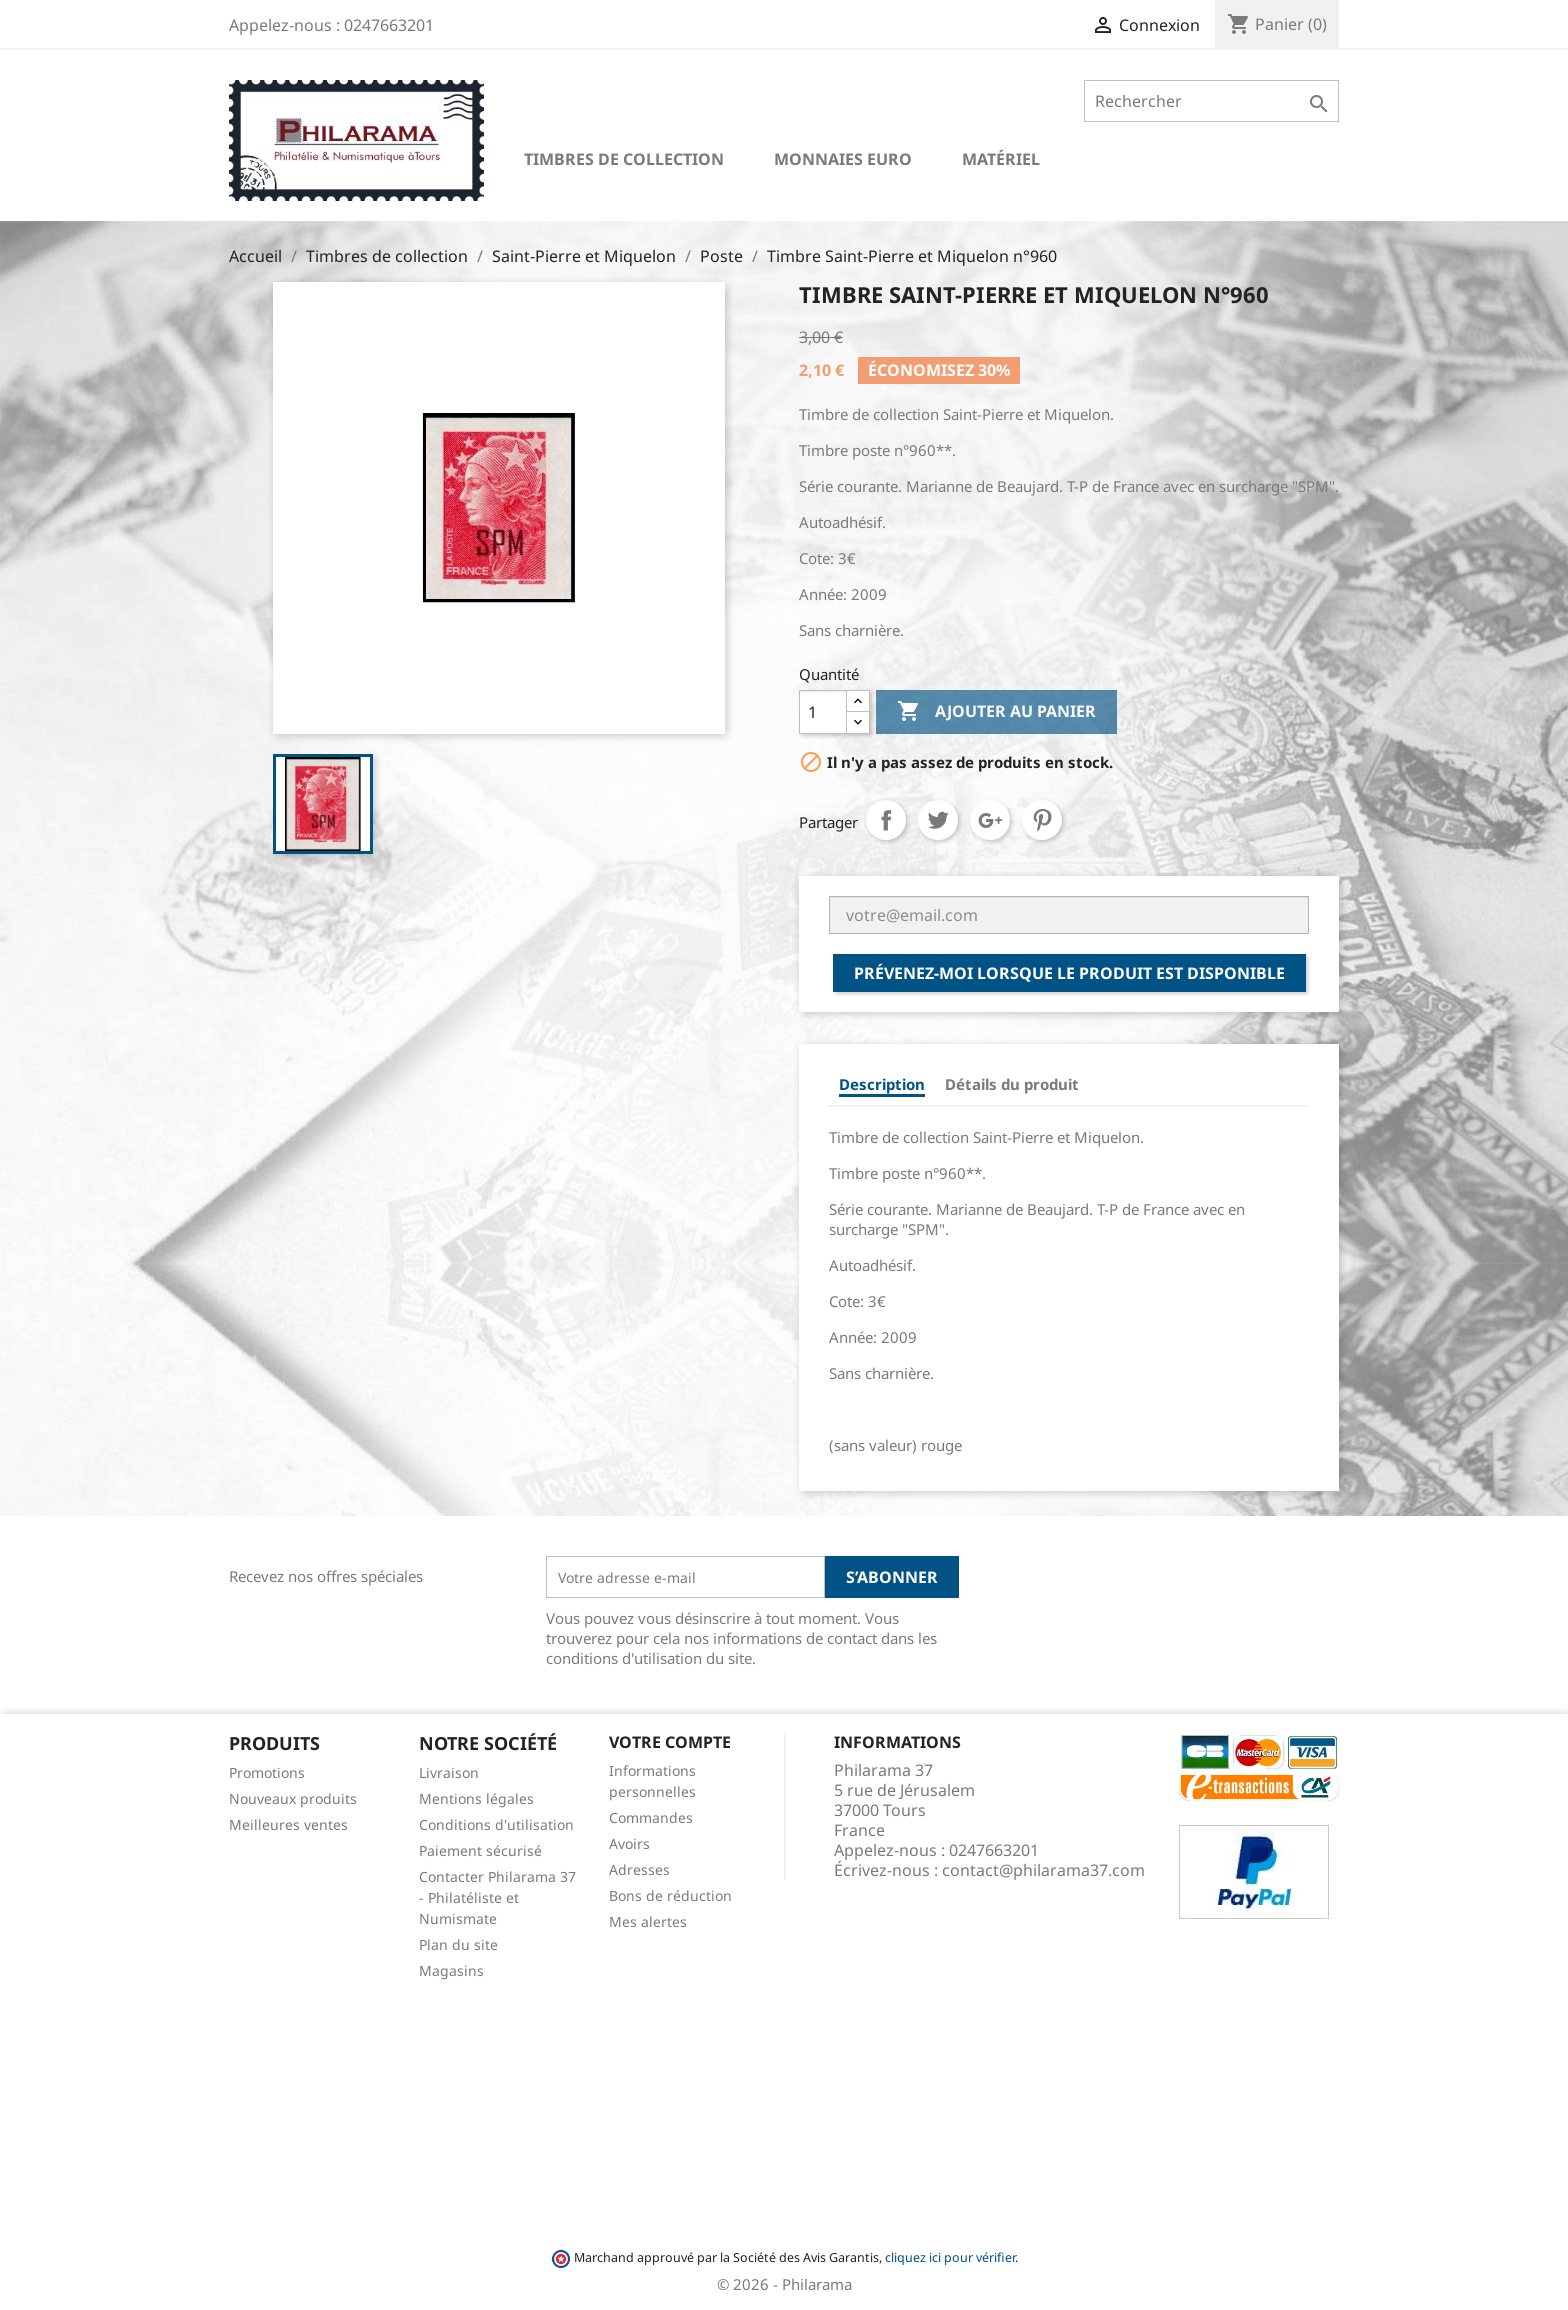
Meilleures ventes (288, 1824)
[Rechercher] (1211, 101)
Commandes (651, 1817)
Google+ (990, 820)
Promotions (267, 1772)
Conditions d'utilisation (496, 1824)
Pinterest (1042, 820)
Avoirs (629, 1843)
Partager (886, 820)
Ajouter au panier (996, 712)
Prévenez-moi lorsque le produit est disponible (1069, 973)
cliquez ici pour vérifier (950, 2257)
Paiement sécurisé (480, 1850)
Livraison (449, 1772)
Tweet (938, 820)
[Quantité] (823, 712)
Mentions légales (476, 1798)
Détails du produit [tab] (1012, 1084)
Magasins (451, 1970)
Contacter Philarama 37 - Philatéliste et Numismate (497, 1897)
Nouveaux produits (293, 1798)
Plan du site (458, 1944)
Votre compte (670, 1742)
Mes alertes (648, 1921)
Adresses (639, 1869)
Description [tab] (882, 1084)
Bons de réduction (670, 1895)
